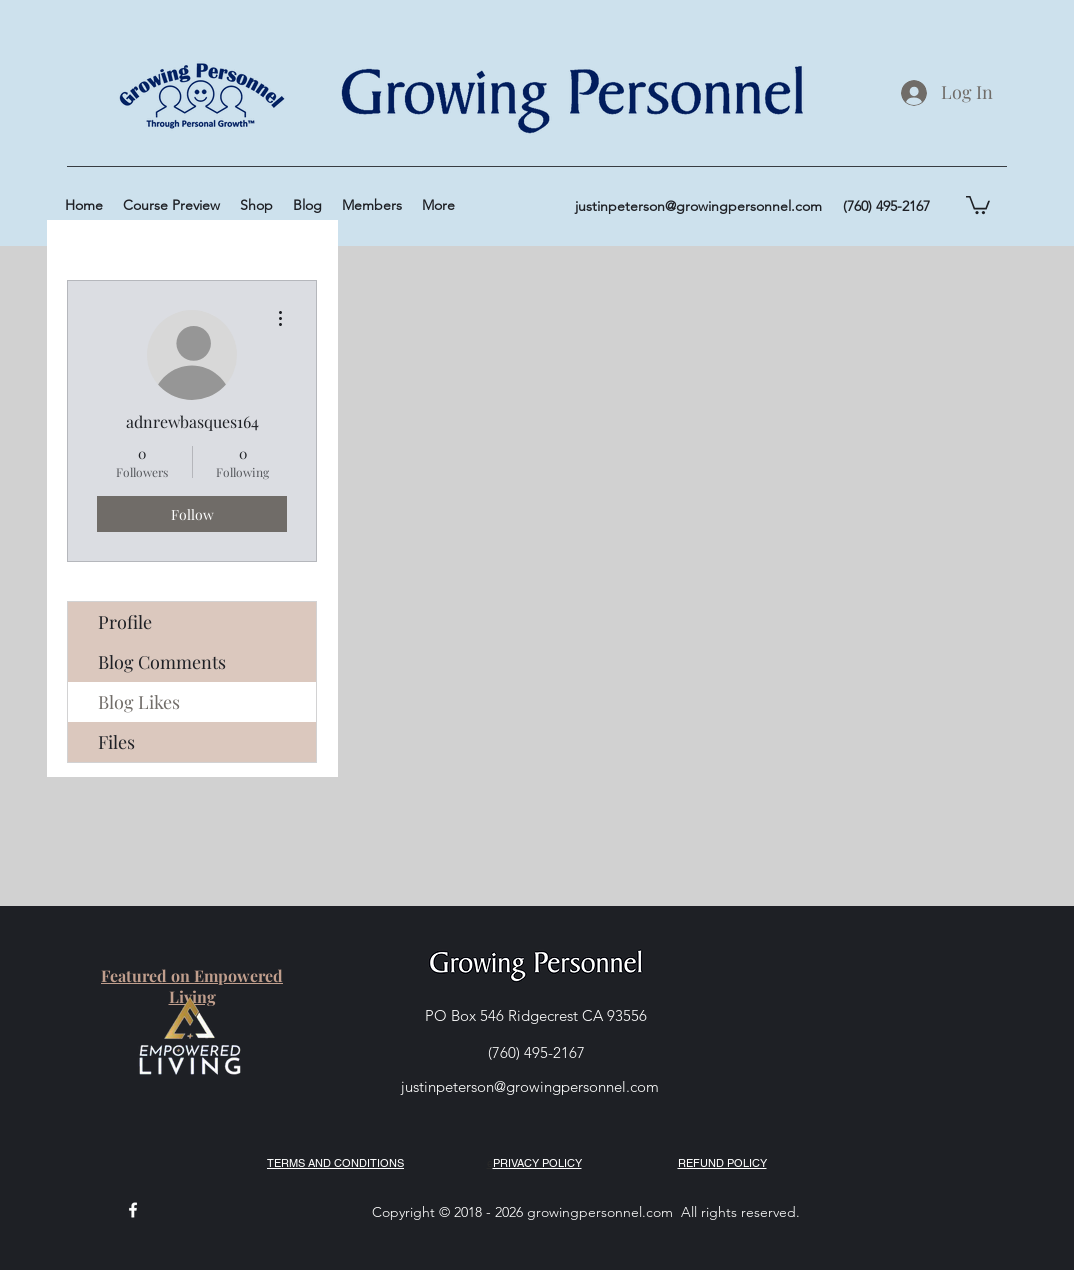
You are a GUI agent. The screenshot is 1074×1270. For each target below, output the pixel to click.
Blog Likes (139, 702)
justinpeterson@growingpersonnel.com (698, 206)
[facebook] (133, 1210)
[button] (978, 204)
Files (116, 742)
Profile (125, 622)
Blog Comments (162, 662)
